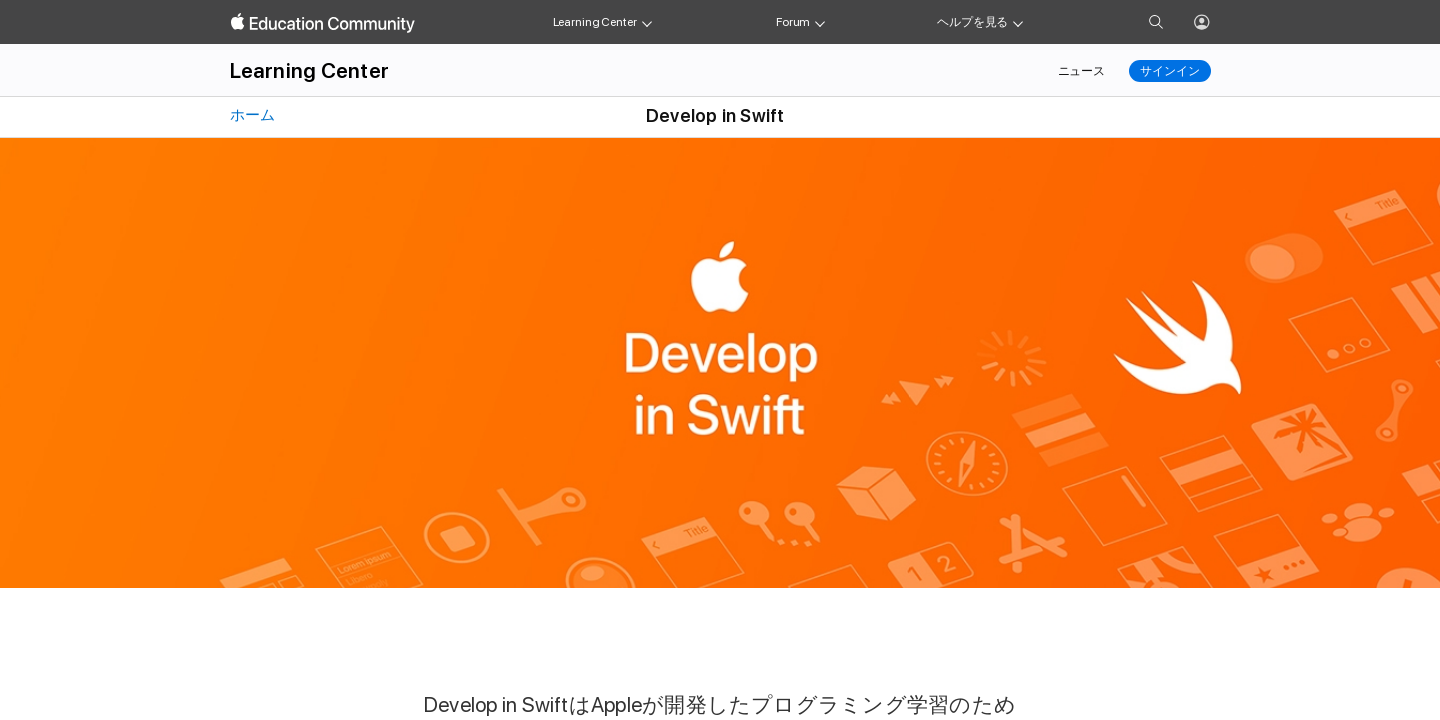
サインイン (1169, 71)
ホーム (251, 115)
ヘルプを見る (972, 22)
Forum (793, 22)
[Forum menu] (820, 22)
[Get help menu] (1018, 22)
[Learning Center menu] (647, 22)
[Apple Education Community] (323, 23)
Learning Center (595, 22)
